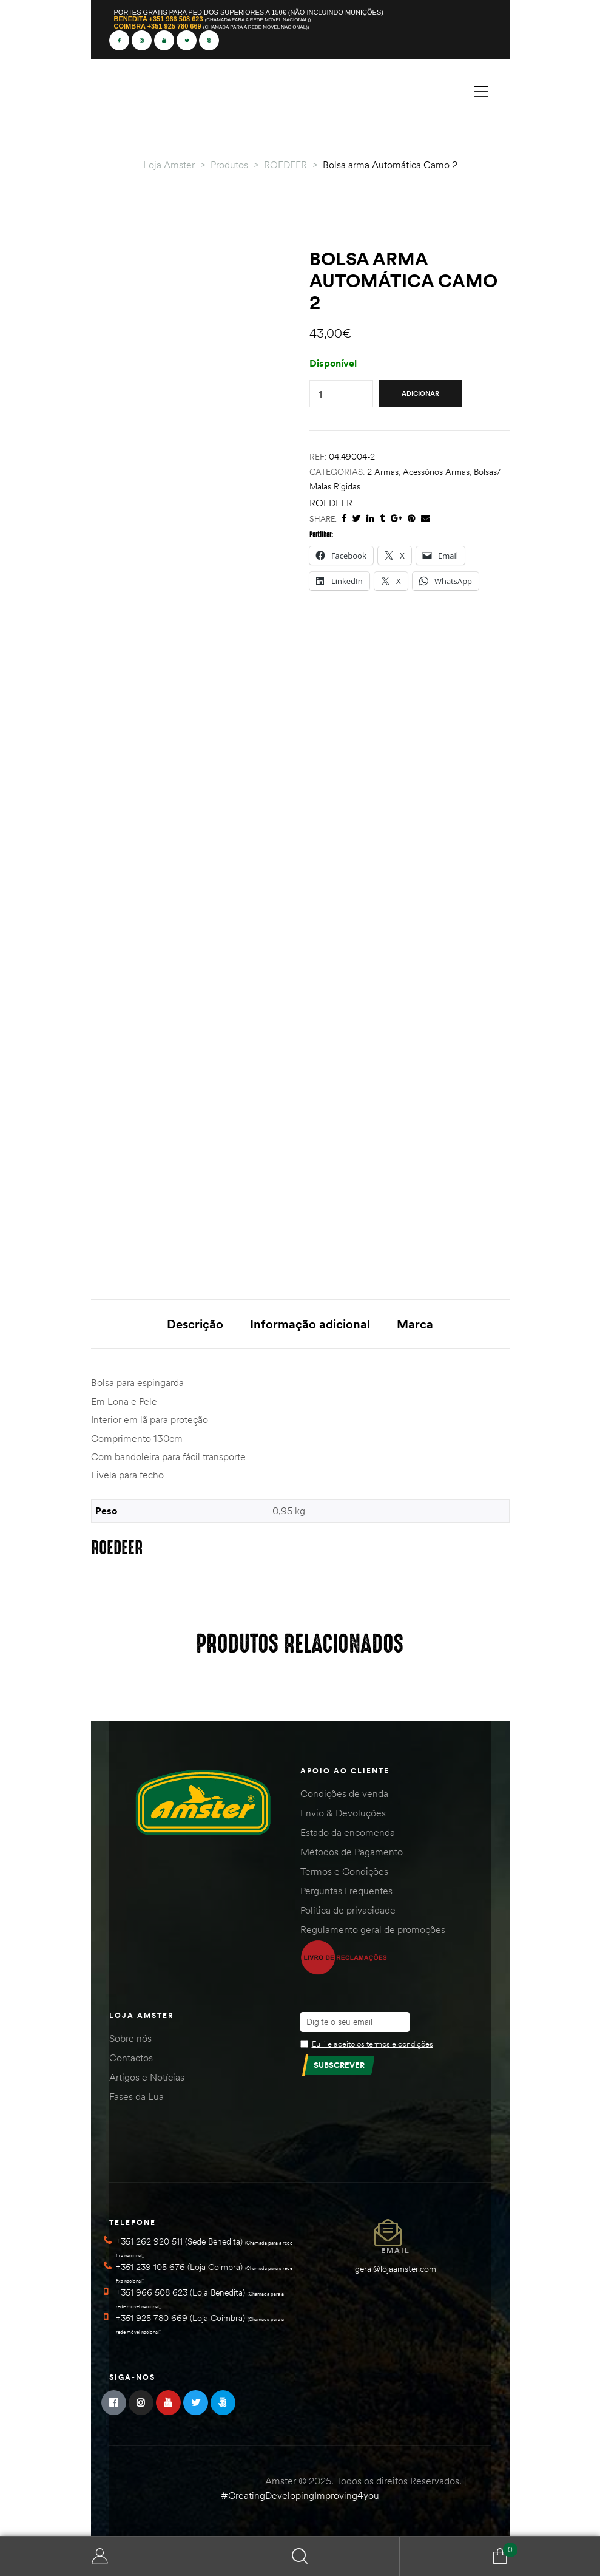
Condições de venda (344, 1793)
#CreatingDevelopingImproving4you (300, 2495)
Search (300, 2556)
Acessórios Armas (436, 471)
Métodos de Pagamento (351, 1852)
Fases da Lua (136, 2096)
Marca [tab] (415, 1323)
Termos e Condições (344, 1871)
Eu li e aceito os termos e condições (372, 2043)
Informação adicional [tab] (310, 1323)
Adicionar (420, 393)
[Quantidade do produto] (320, 393)
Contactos (131, 2057)
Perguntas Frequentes (346, 1890)
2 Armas (383, 471)
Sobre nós (130, 2038)
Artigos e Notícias (146, 2077)
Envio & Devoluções (343, 1813)
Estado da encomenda (347, 1832)
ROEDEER (330, 503)
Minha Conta (100, 2556)
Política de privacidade (348, 1910)
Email (395, 2250)
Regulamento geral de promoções (372, 1929)
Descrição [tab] (195, 1323)
